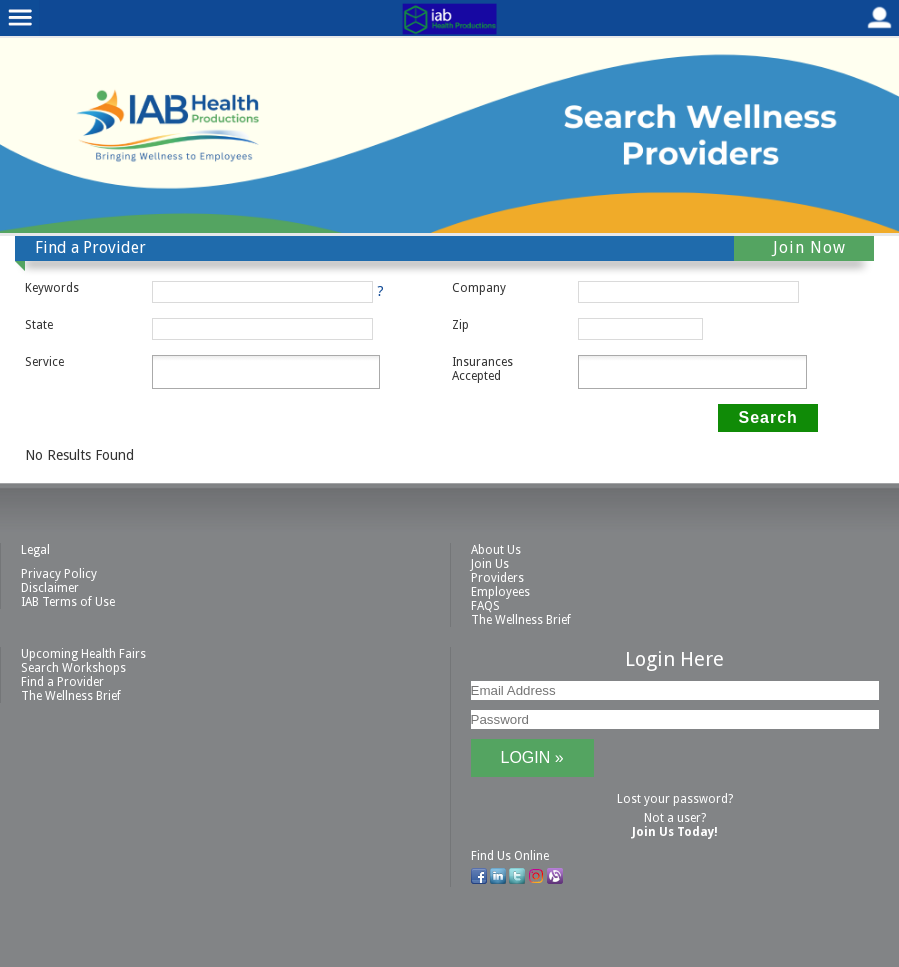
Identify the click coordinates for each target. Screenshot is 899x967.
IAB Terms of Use (68, 602)
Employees (500, 592)
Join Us (490, 564)
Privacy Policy (59, 574)
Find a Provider (62, 682)
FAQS (485, 606)
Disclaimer (50, 588)
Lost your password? (675, 799)
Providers (497, 578)
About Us (496, 550)
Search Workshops (73, 668)
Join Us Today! (675, 832)
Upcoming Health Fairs (83, 654)
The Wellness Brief (521, 620)
